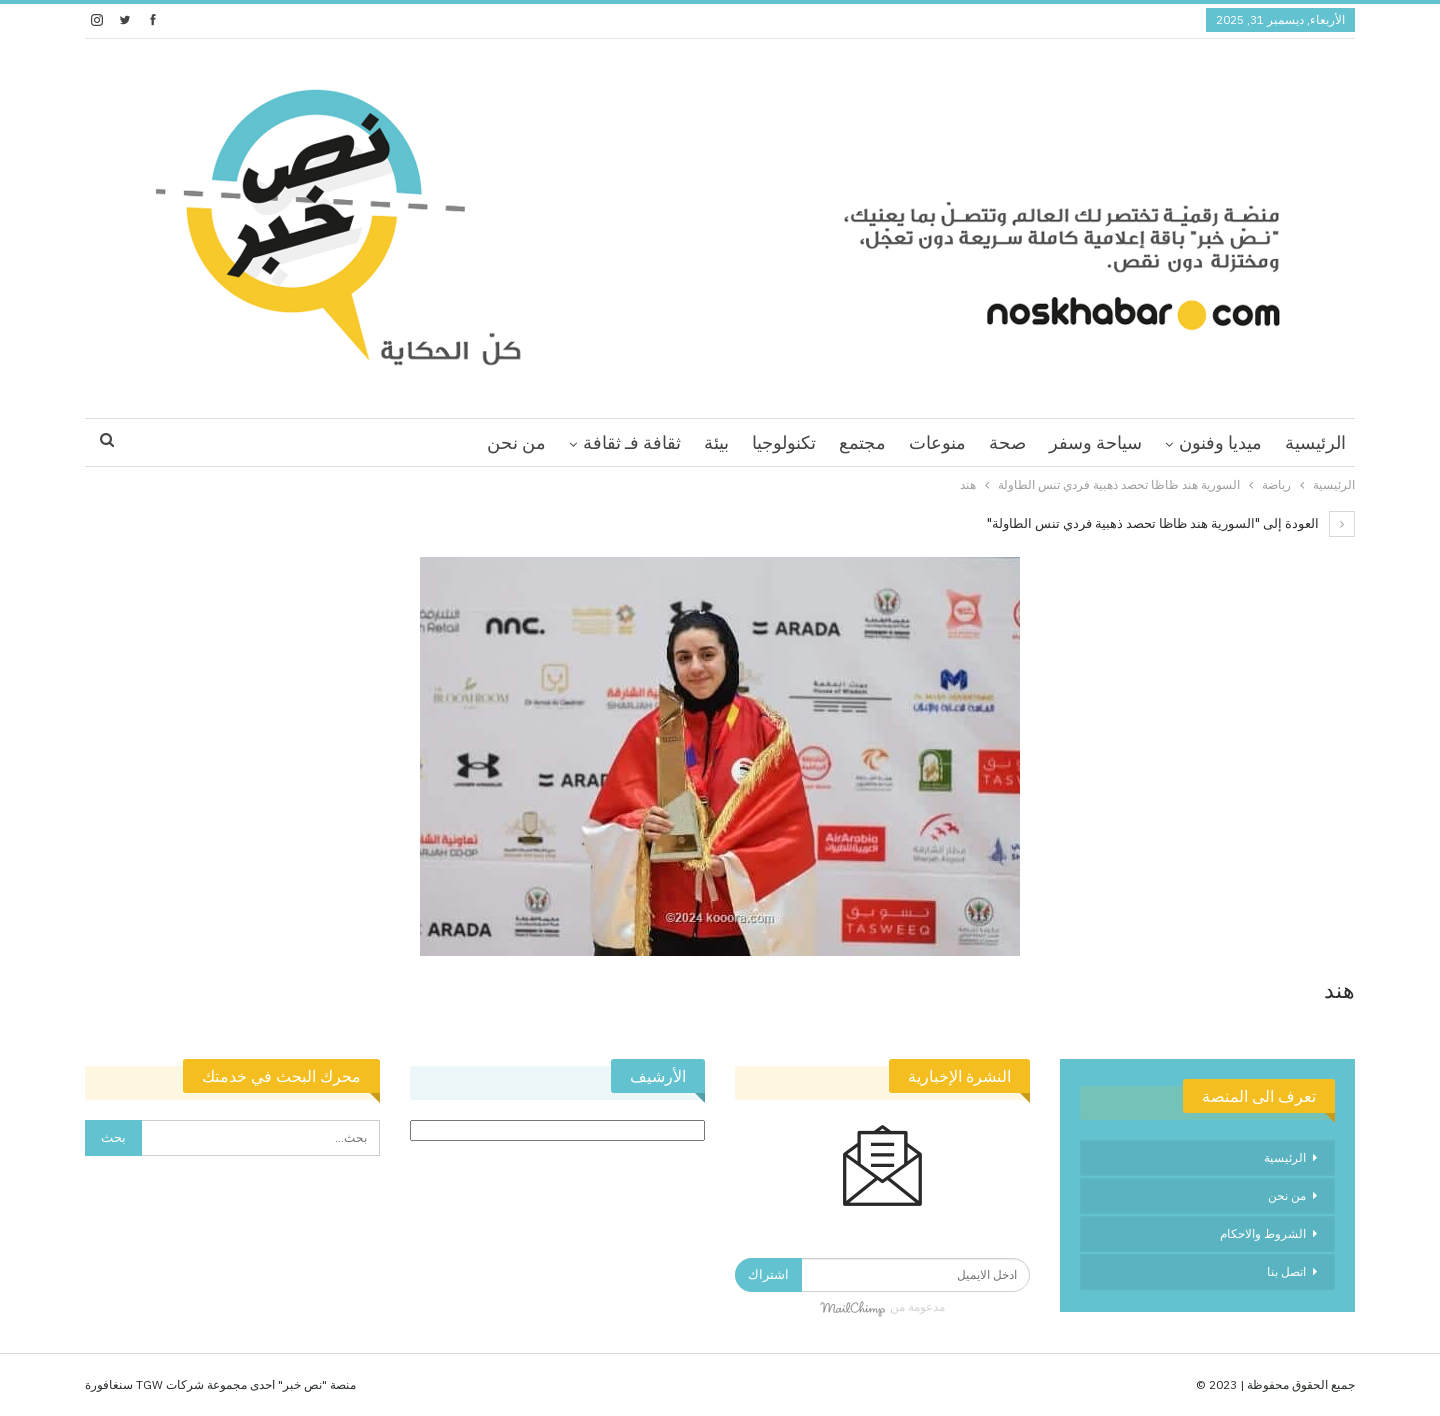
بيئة (716, 442)
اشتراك (768, 1274)
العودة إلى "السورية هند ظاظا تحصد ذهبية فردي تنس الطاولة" (1171, 523)
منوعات (937, 442)
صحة (1007, 442)
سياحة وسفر (1095, 442)
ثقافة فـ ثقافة (632, 442)
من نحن (516, 442)
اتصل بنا (1286, 1271)
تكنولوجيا (784, 442)
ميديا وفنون (1220, 442)
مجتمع (862, 442)
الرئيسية (1315, 442)
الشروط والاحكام (1263, 1233)
